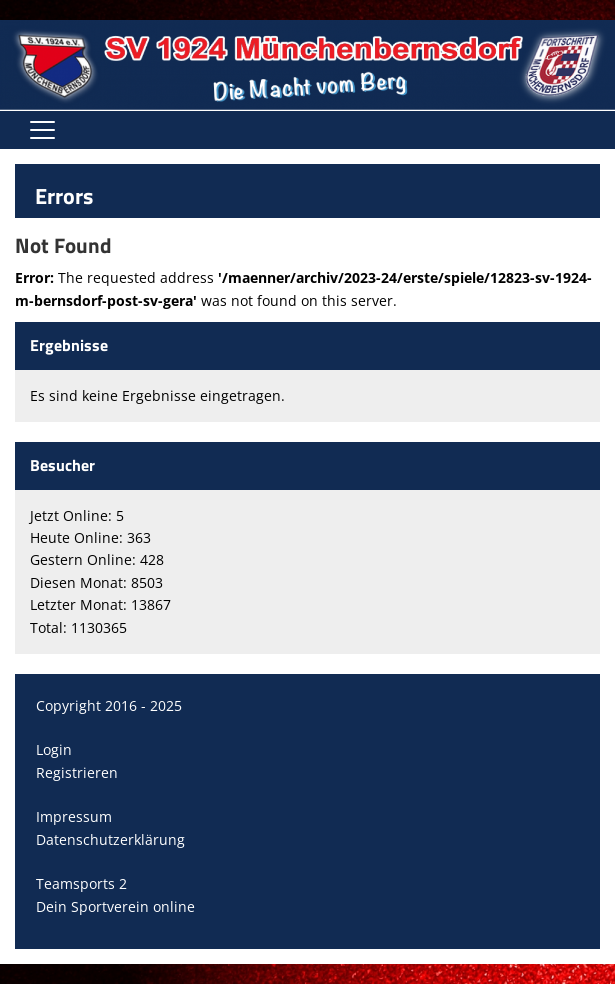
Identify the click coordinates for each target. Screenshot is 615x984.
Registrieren (77, 772)
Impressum (74, 816)
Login (54, 749)
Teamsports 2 (81, 883)
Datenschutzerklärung (110, 839)
